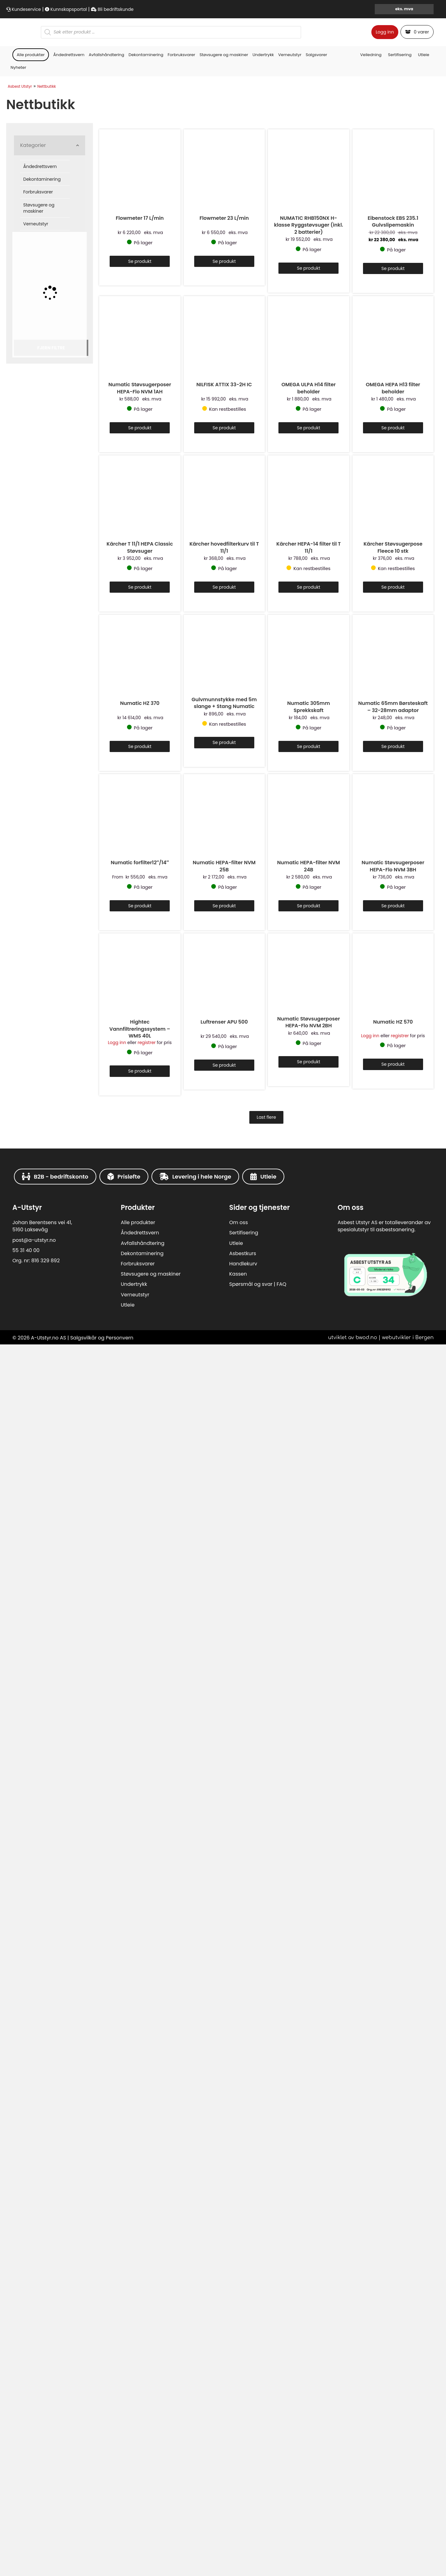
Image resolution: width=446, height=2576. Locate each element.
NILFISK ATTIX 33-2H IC (224, 1616)
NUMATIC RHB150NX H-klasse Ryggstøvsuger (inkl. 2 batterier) (308, 1065)
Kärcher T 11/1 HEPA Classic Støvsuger (140, 2170)
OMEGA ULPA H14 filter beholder (309, 1620)
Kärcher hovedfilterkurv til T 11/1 (224, 2170)
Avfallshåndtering (106, 504)
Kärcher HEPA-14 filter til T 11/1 (308, 2170)
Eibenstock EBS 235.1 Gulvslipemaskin (393, 1062)
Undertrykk (263, 504)
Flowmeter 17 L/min (140, 1058)
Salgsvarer (316, 504)
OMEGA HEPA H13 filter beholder (393, 1620)
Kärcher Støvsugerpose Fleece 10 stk (393, 2170)
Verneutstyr (289, 504)
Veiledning (371, 504)
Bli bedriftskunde (112, 9)
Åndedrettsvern (68, 504)
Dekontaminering (146, 504)
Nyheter (18, 517)
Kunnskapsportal (66, 9)
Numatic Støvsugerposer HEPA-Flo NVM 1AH (139, 1620)
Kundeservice (23, 9)
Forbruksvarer (181, 504)
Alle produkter (31, 504)
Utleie (423, 504)
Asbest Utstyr (20, 535)
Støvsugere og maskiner (223, 504)
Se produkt (139, 1102)
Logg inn (385, 257)
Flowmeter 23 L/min (224, 1058)
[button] (49, 594)
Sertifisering (400, 504)
